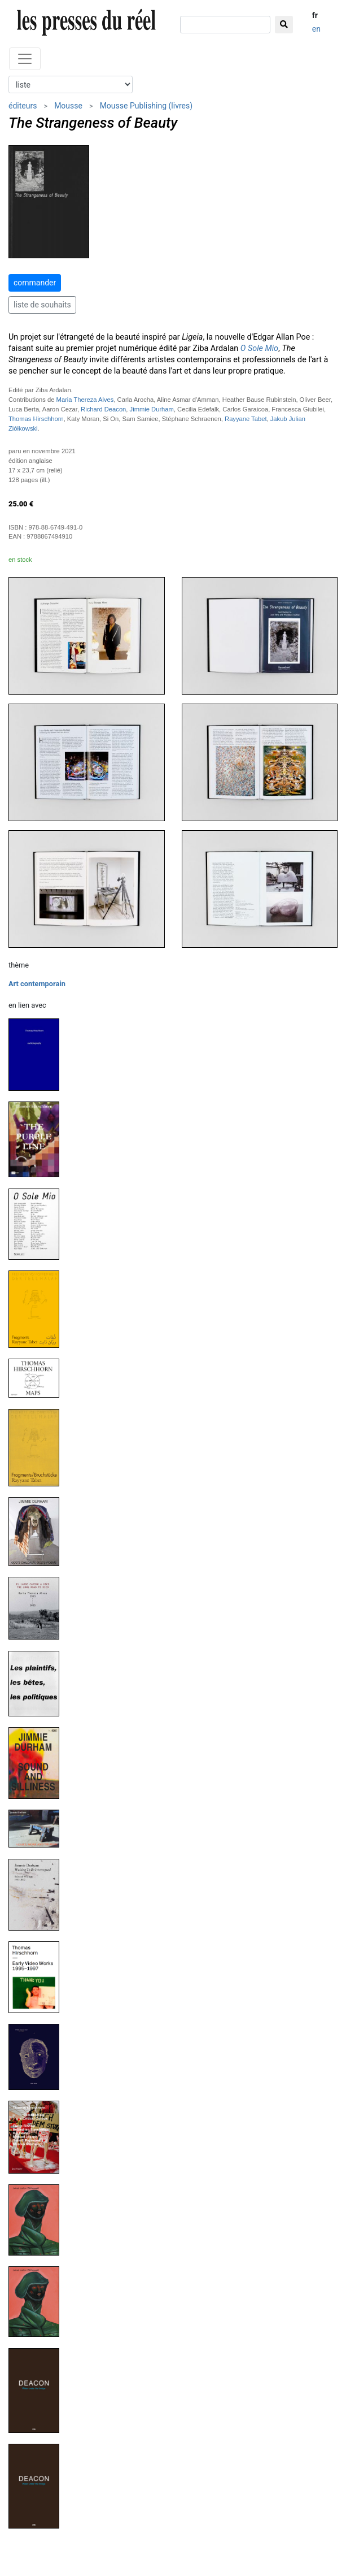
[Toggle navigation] (25, 58)
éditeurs (22, 105)
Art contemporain (36, 983)
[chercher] (225, 24)
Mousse (68, 105)
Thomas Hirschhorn (36, 418)
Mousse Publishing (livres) (146, 105)
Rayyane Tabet (245, 418)
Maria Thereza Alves (85, 399)
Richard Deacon (103, 409)
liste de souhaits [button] (42, 304)
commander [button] (35, 282)
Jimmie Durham (152, 409)
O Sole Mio (259, 348)
